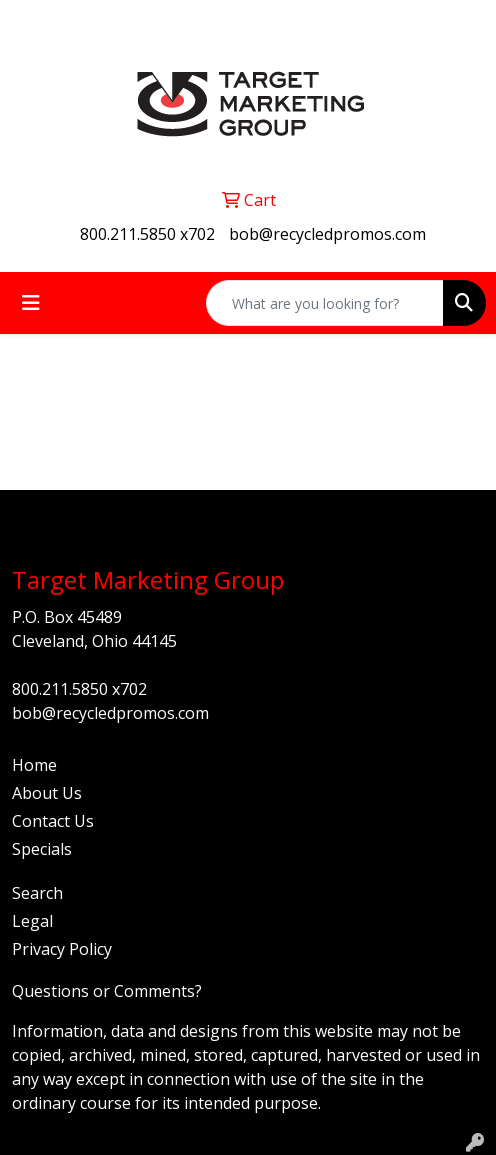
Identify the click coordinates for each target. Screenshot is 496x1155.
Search (37, 893)
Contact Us (53, 821)
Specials (42, 849)
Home (34, 765)
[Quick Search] (325, 303)
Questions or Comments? (107, 991)
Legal (32, 921)
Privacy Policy (62, 949)
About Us (47, 793)
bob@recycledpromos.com (327, 234)
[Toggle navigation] (31, 303)
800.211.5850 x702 (147, 234)
